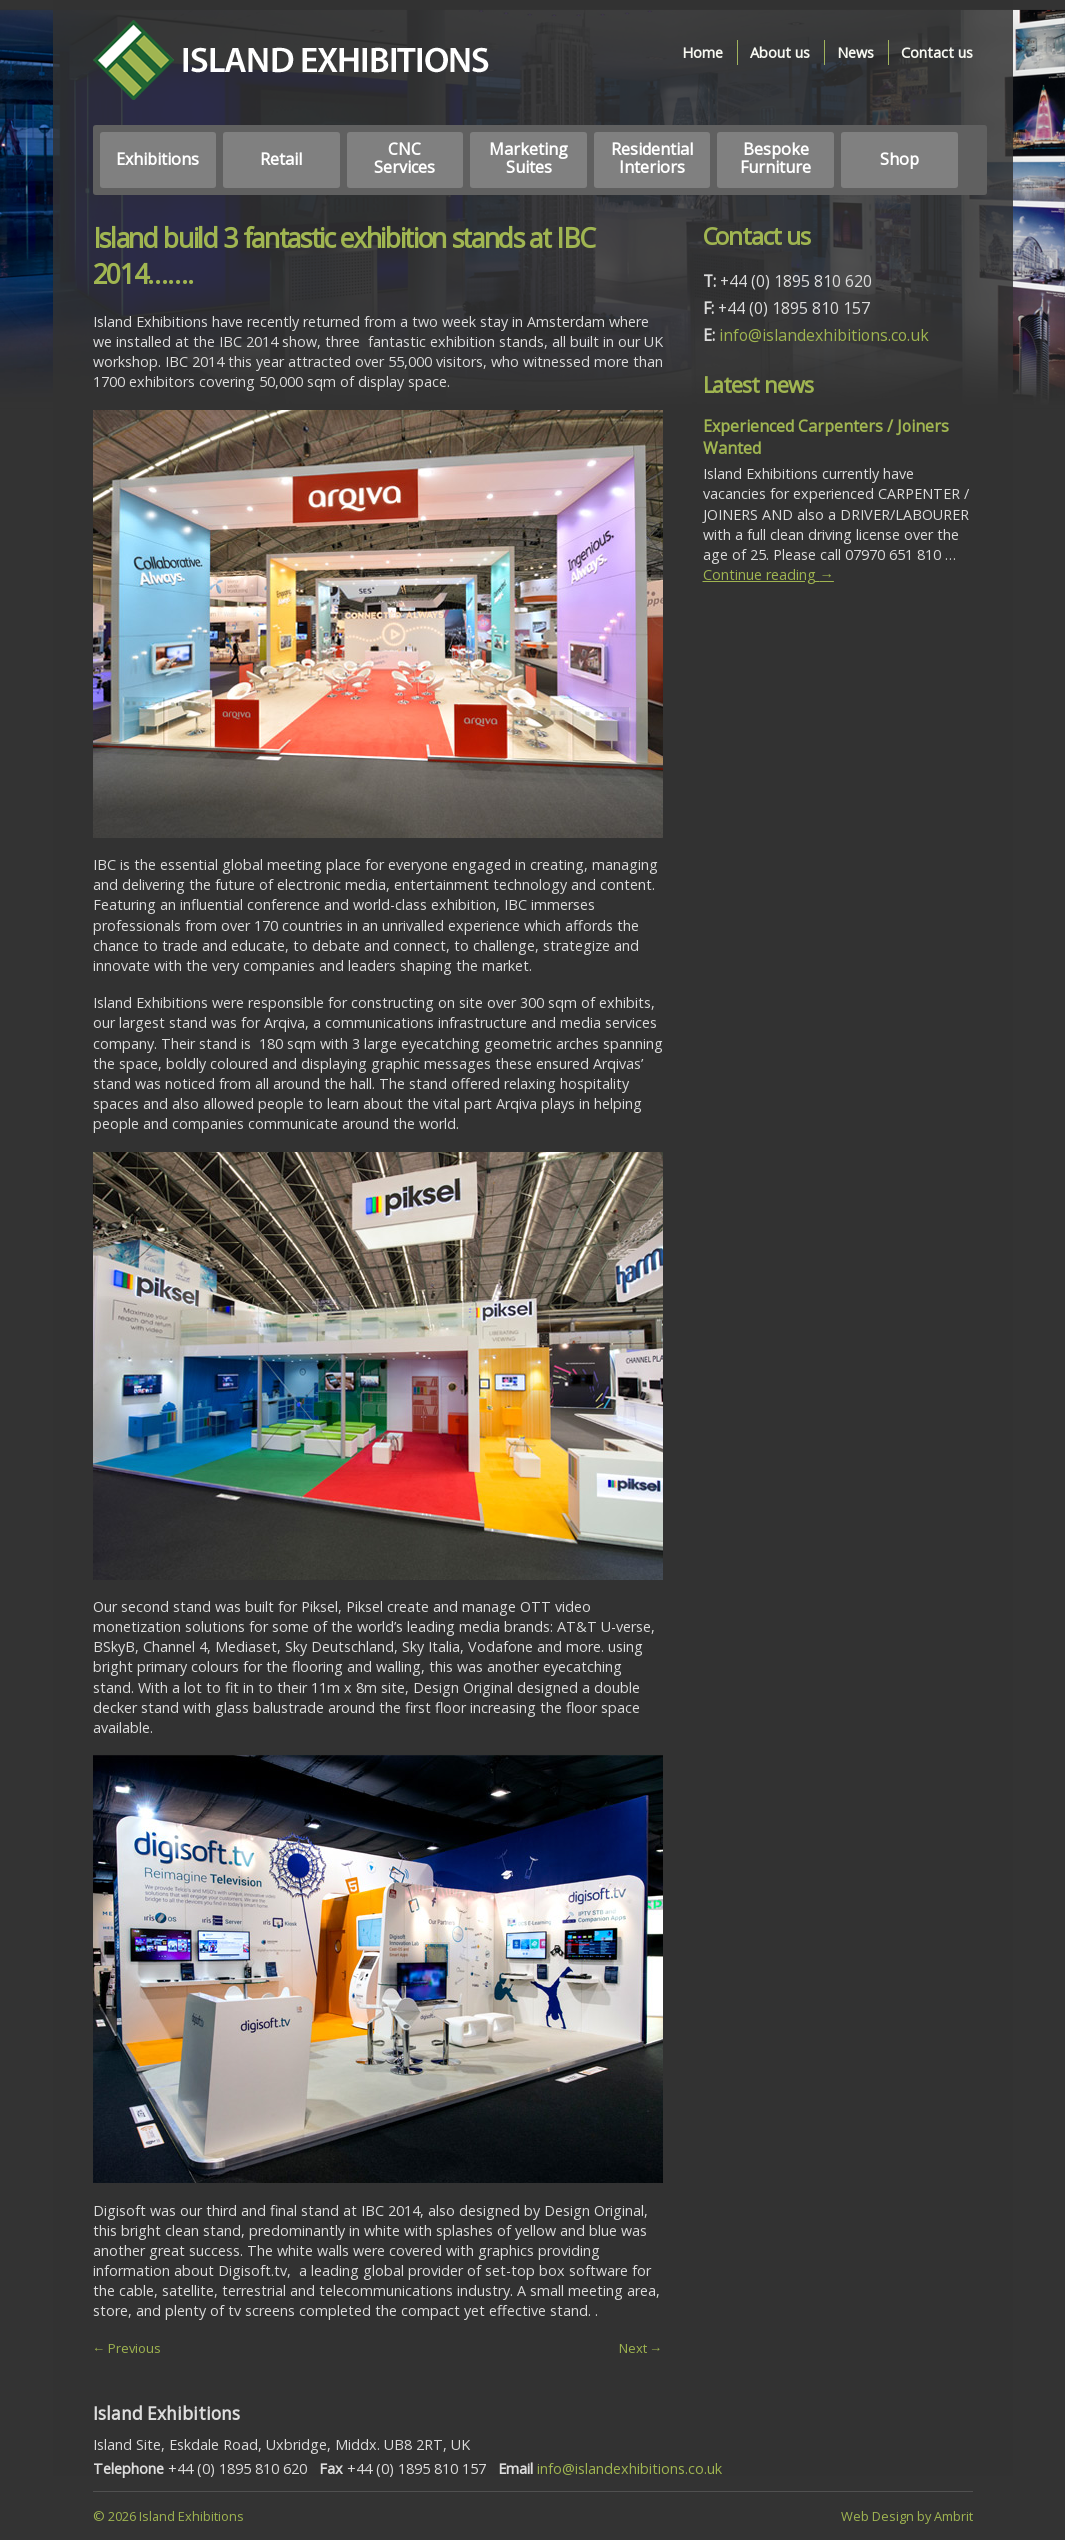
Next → (641, 2348)
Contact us (937, 52)
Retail (281, 159)
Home (702, 52)
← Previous (127, 2348)
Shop (899, 159)
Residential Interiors (652, 158)
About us (780, 52)
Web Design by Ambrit (907, 2516)
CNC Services (404, 158)
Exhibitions (157, 159)
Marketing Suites (528, 158)
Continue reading (768, 574)
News (855, 52)
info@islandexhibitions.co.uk (824, 335)
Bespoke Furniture (775, 158)
